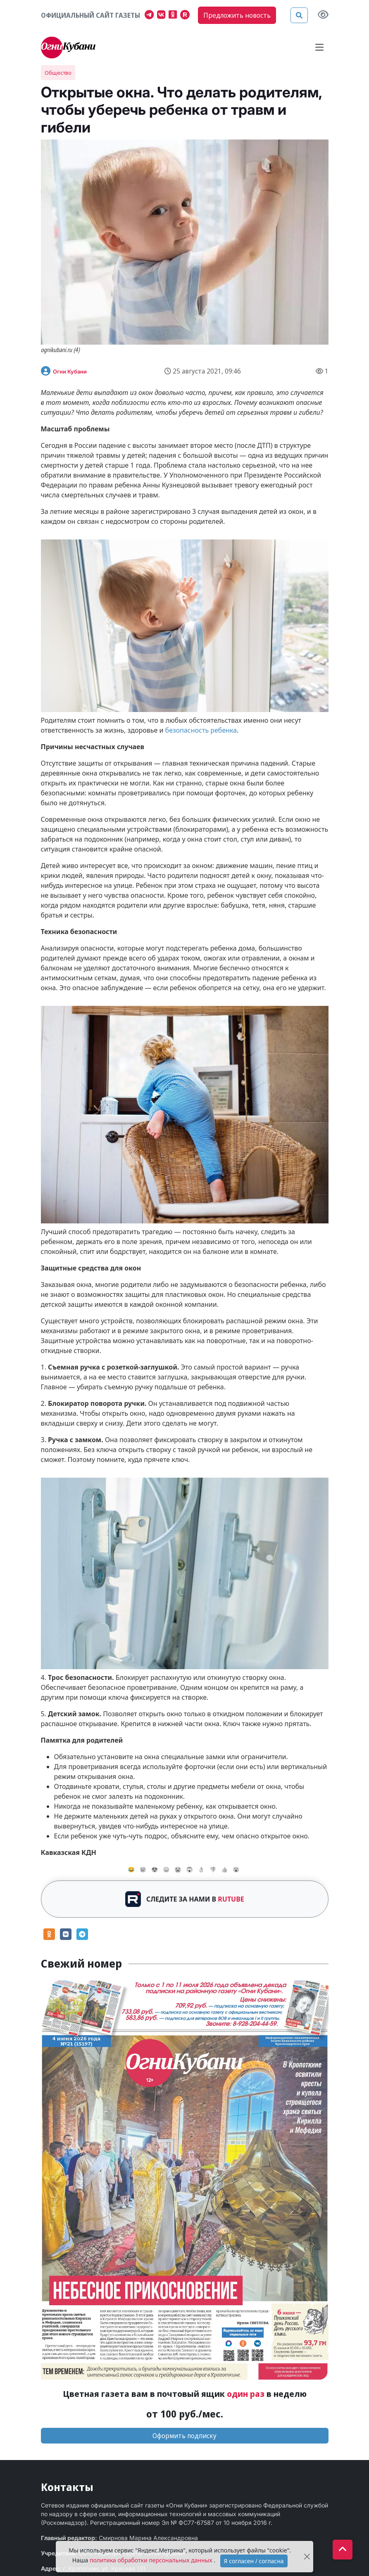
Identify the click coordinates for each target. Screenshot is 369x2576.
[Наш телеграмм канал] (151, 15)
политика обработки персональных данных (152, 2560)
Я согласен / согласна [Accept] (254, 2561)
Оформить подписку (184, 2435)
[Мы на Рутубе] (186, 15)
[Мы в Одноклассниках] (174, 15)
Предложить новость (237, 15)
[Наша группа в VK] (163, 15)
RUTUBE (231, 1899)
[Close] (307, 2556)
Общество (58, 72)
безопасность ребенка (201, 730)
